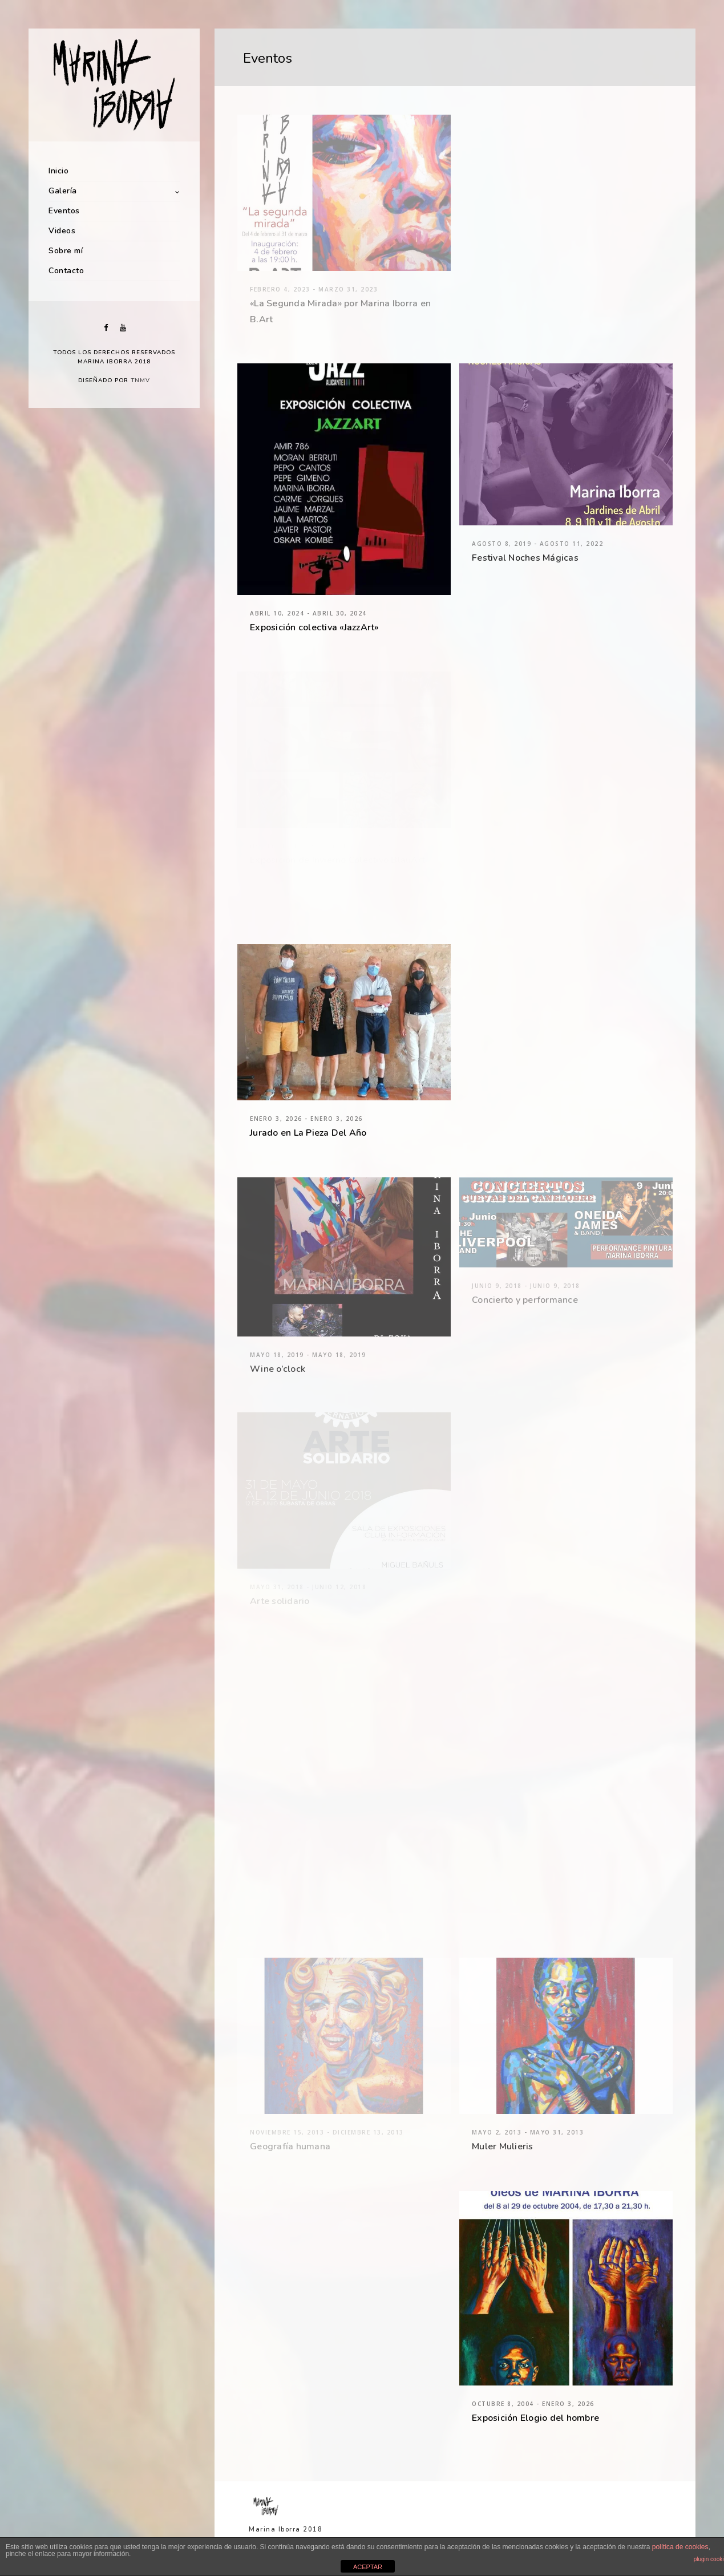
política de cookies (680, 2547)
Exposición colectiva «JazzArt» (314, 627)
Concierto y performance (525, 1300)
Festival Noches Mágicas (525, 558)
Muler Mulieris (502, 2146)
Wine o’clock (277, 1369)
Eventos (64, 210)
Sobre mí (65, 250)
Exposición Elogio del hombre (535, 2418)
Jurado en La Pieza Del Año (308, 1133)
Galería (62, 190)
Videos (61, 230)
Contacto (66, 270)
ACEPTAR (367, 2566)
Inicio (58, 170)
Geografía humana (290, 2146)
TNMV (140, 380)
